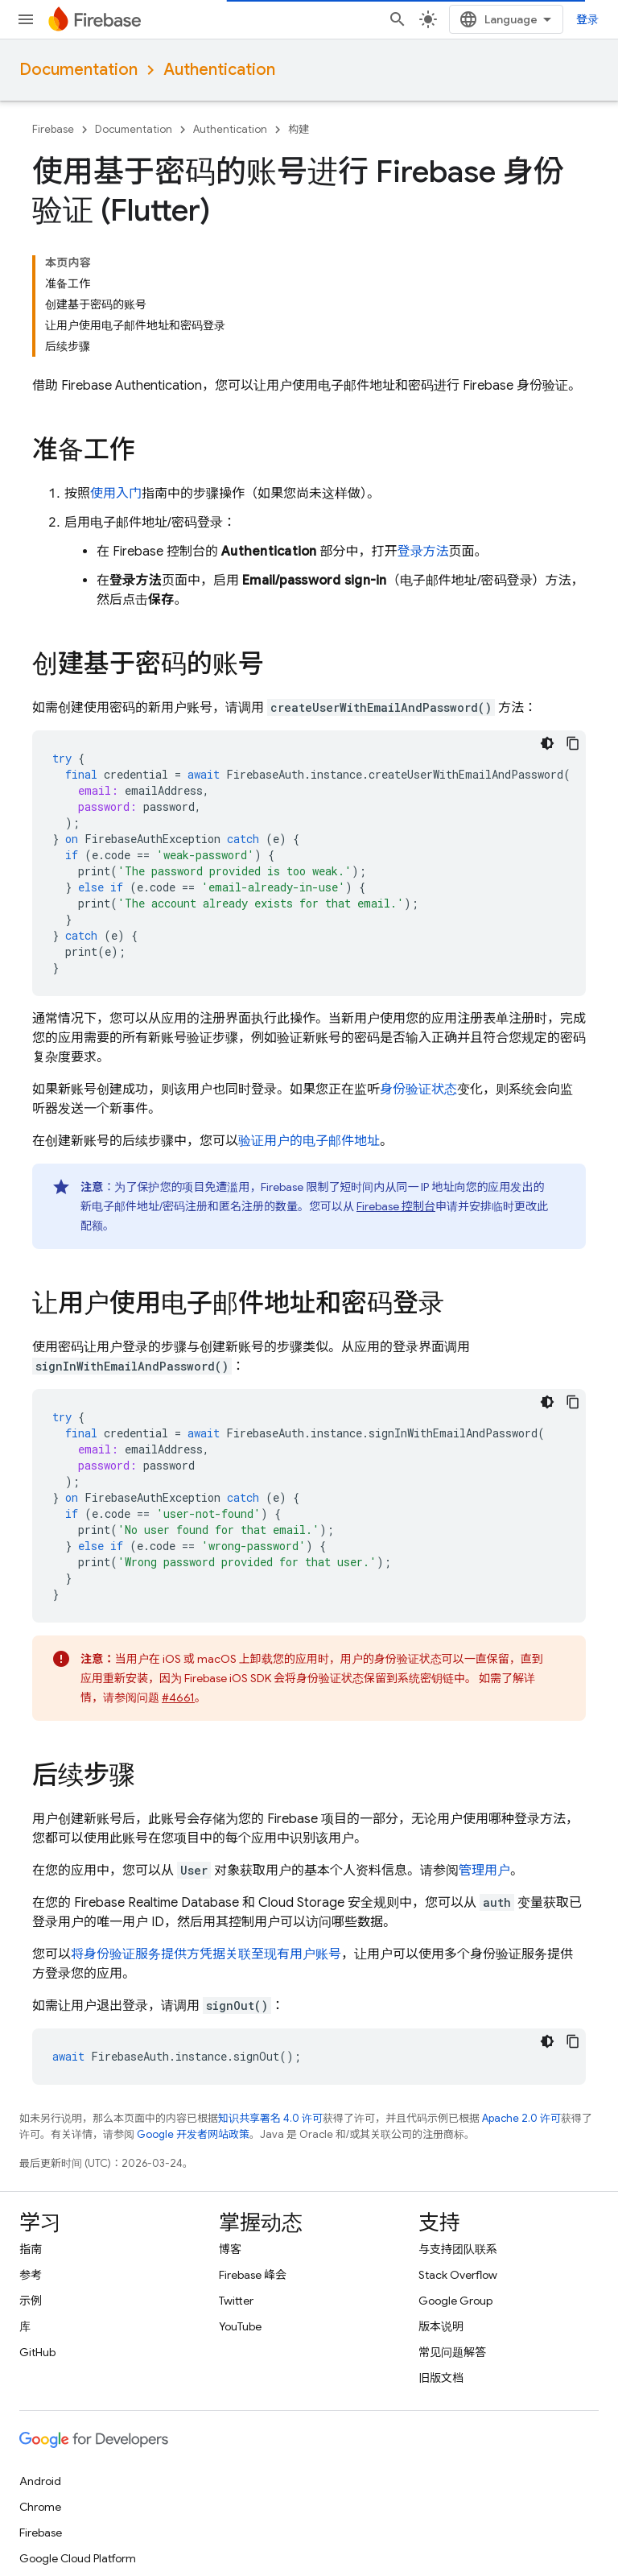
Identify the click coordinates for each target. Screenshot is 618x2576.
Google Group (455, 2300)
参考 (30, 2275)
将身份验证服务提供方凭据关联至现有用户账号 (206, 1954)
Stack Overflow (457, 2275)
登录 (587, 19)
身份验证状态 (418, 1089)
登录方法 (423, 552)
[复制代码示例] (573, 743)
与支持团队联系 (457, 2249)
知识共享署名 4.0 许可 (270, 2118)
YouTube (240, 2326)
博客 (230, 2249)
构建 (298, 129)
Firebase (53, 129)
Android (40, 2481)
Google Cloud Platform (77, 2558)
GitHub (37, 2352)
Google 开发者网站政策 (193, 2134)
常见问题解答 (452, 2352)
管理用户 (484, 1871)
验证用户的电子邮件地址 (309, 1141)
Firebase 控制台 (395, 1206)
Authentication (219, 70)
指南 (30, 2249)
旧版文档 (441, 2378)
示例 (30, 2300)
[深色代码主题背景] (547, 743)
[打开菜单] (26, 19)
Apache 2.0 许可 (521, 2118)
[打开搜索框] (397, 19)
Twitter (236, 2300)
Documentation (78, 70)
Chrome (40, 2507)
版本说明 (441, 2326)
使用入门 (116, 494)
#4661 (178, 1697)
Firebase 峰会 (252, 2275)
